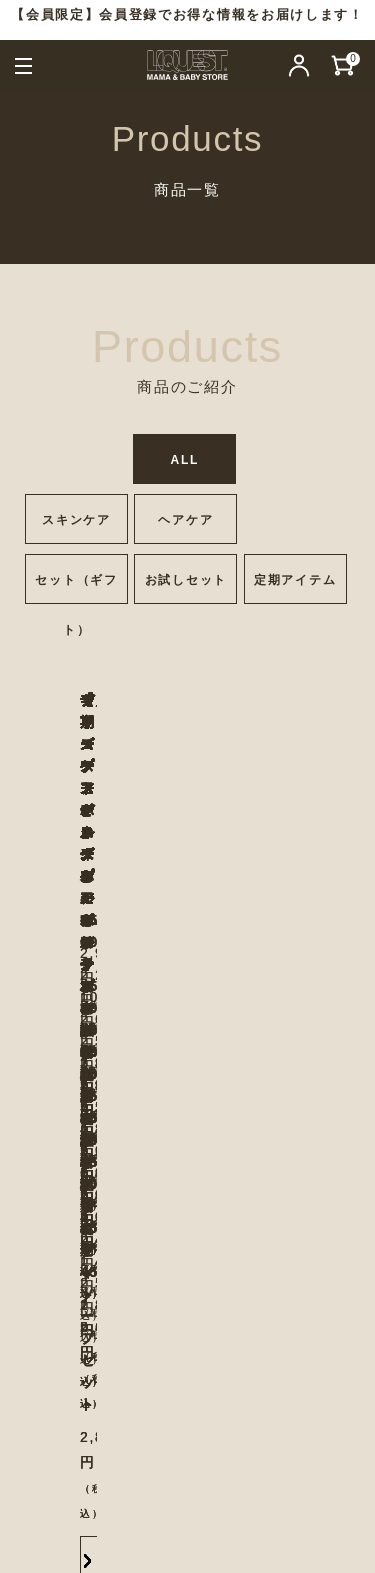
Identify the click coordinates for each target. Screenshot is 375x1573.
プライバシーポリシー (128, 1438)
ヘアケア (185, 520)
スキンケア (76, 520)
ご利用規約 (281, 1438)
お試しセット (186, 580)
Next (337, 901)
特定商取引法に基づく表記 (254, 1463)
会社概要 (253, 1413)
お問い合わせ (135, 1413)
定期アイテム (295, 580)
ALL (185, 460)
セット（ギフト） (76, 588)
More (120, 1090)
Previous (32, 901)
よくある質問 (80, 1463)
